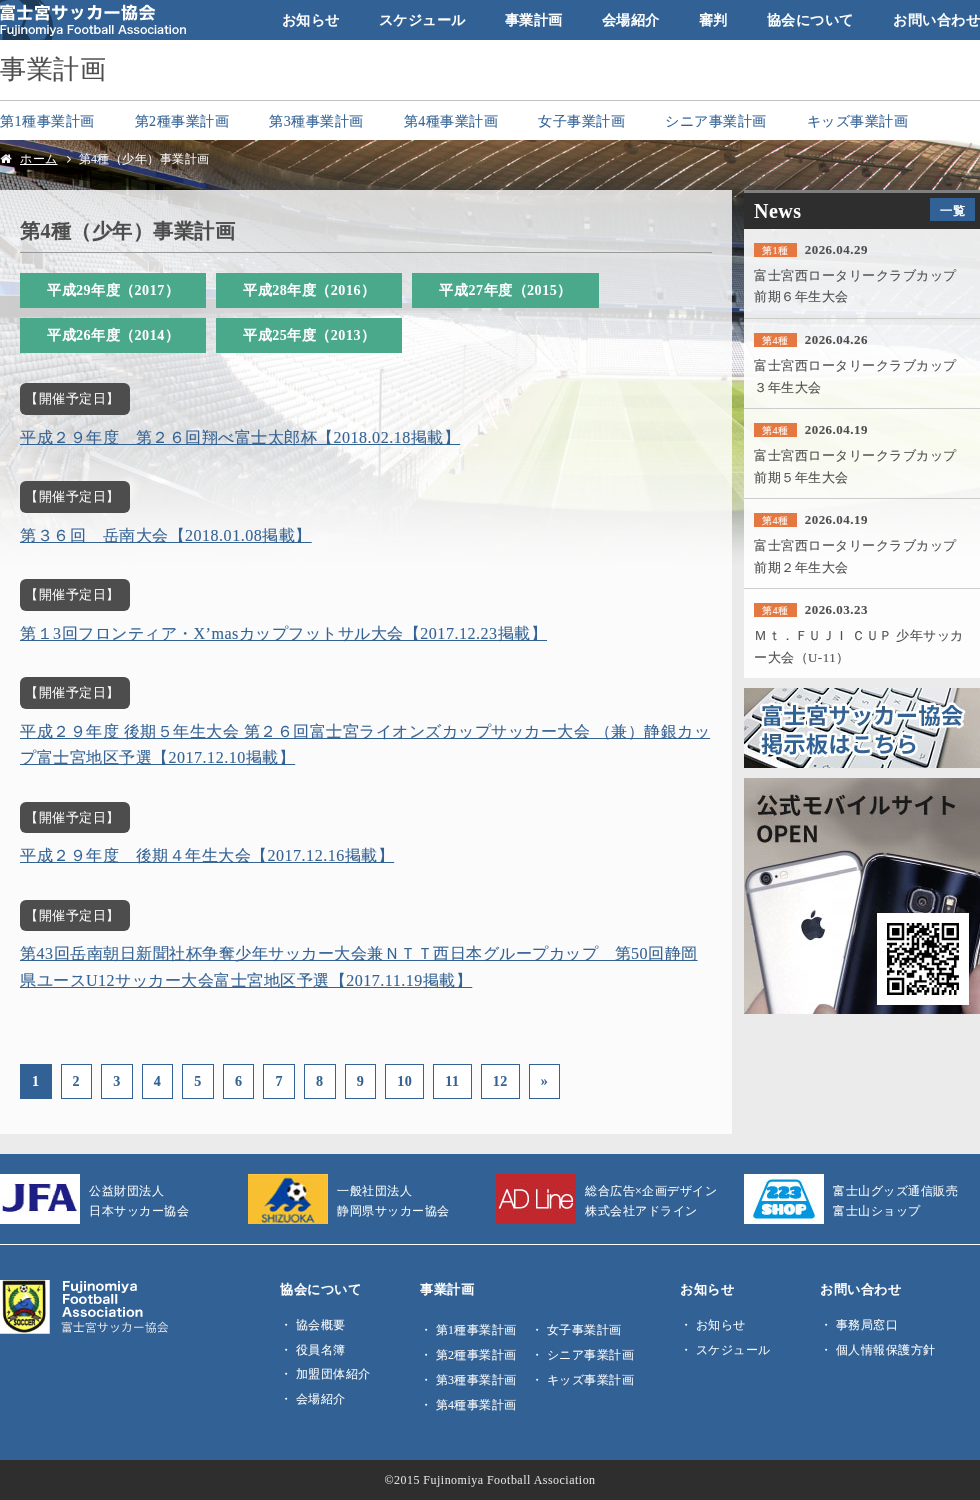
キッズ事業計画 (858, 121)
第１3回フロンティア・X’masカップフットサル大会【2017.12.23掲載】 (283, 633)
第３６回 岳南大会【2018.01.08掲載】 (166, 535)
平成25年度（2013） (309, 335)
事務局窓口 (867, 1325)
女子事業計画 (581, 121)
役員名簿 (321, 1350)
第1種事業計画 (47, 121)
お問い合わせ (936, 20)
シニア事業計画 (716, 121)
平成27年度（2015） (505, 290)
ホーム (39, 159)
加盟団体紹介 (333, 1374)
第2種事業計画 (182, 121)
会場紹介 (631, 20)
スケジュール (422, 20)
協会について (810, 20)
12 (500, 1081)
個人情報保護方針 (886, 1350)
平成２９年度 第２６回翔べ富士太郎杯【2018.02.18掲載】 (240, 437)
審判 (713, 20)
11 (452, 1081)
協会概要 (321, 1325)
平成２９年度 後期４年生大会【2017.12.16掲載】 (207, 855)
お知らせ (311, 20)
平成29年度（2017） (113, 290)
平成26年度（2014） (113, 335)
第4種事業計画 (451, 121)
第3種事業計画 (316, 121)
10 (404, 1081)
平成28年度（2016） (309, 290)
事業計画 (534, 20)
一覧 (952, 211)
